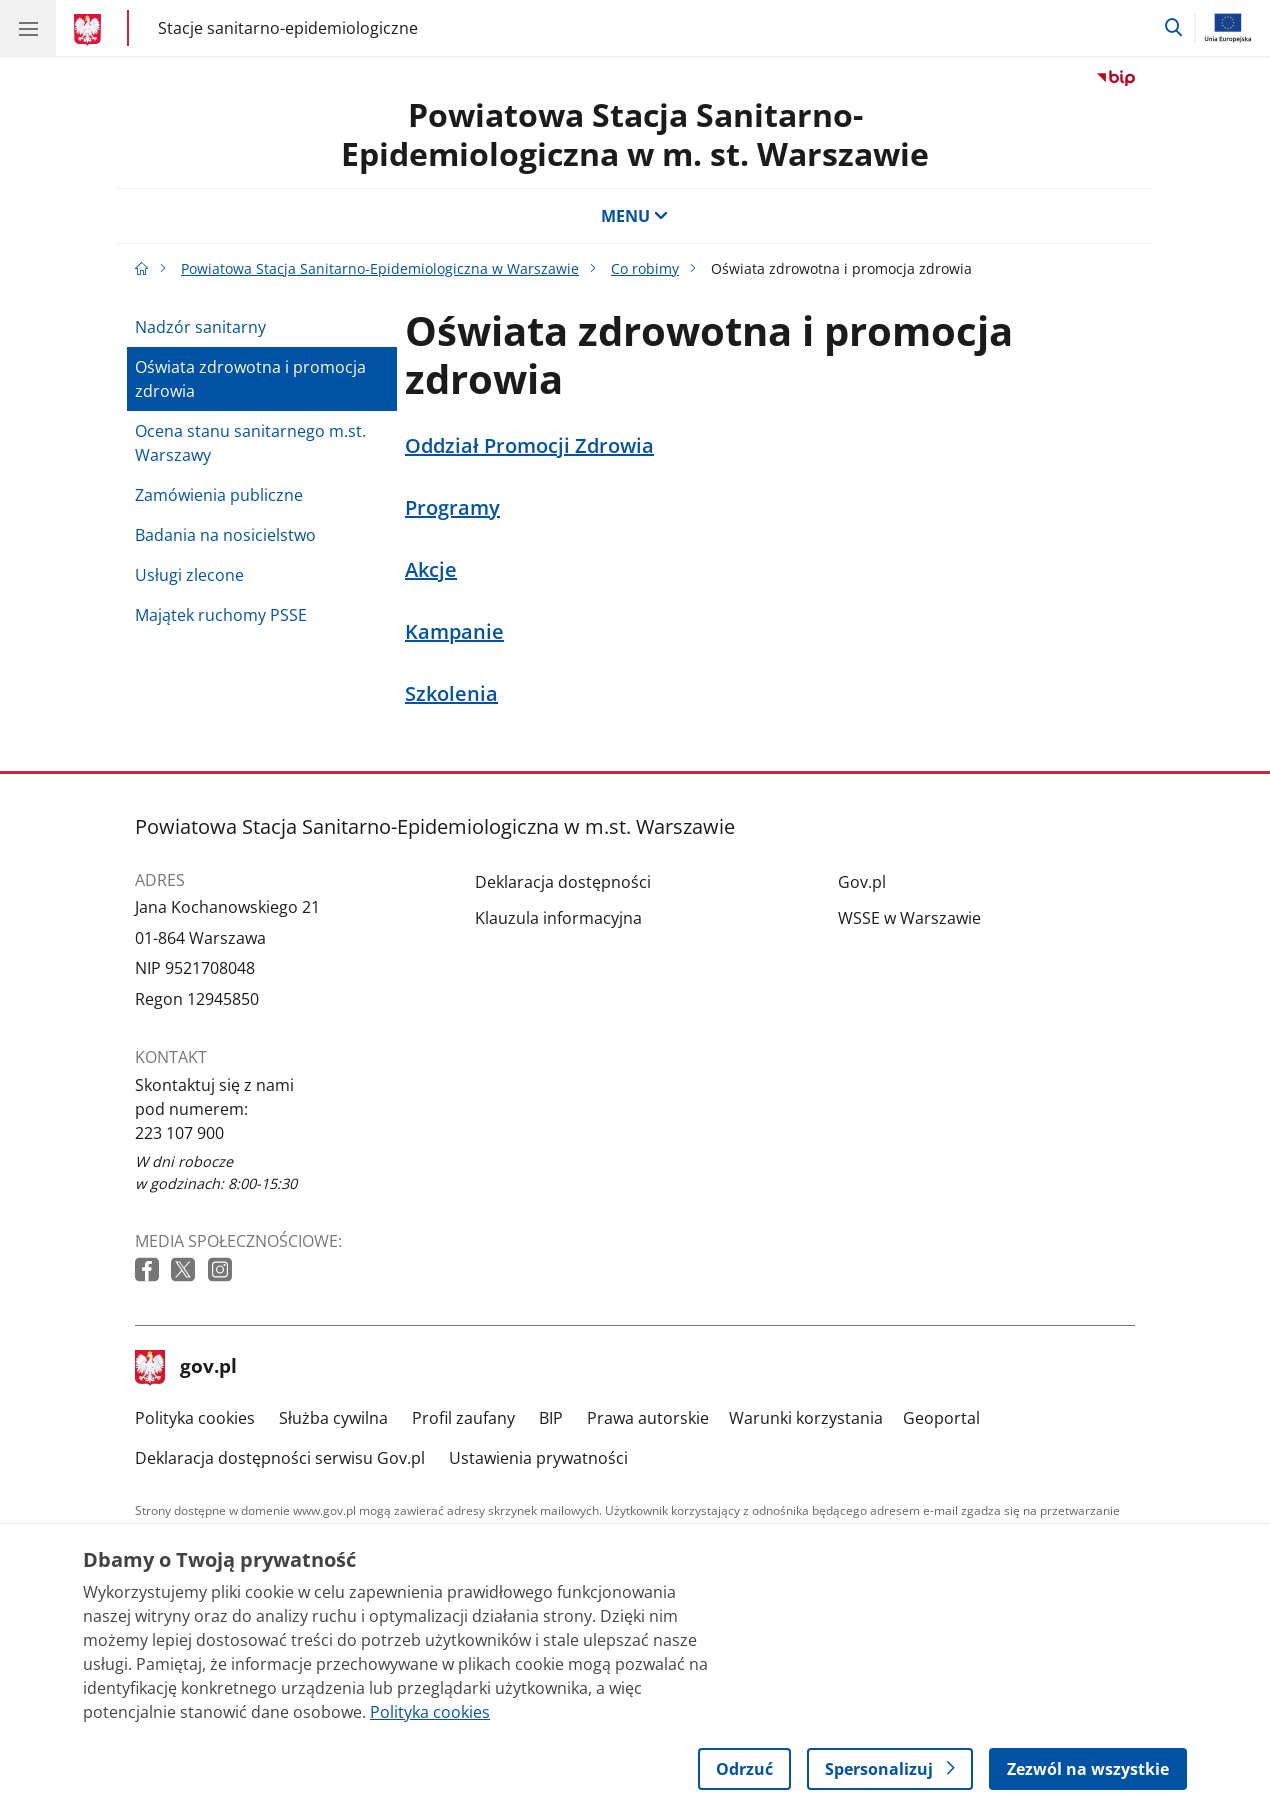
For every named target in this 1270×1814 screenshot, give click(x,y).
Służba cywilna (333, 1418)
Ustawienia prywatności (538, 1458)
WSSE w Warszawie (909, 918)
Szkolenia (451, 694)
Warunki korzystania (806, 1418)
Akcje (431, 570)
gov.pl (186, 1368)
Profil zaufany (463, 1418)
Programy (452, 508)
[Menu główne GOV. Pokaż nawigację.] (28, 28)
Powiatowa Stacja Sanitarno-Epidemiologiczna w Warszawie (380, 268)
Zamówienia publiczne (219, 495)
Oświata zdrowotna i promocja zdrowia (250, 379)
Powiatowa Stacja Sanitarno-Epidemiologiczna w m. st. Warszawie (635, 133)
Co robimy (645, 268)
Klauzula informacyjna (558, 918)
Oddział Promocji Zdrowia (529, 446)
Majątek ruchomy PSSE (221, 615)
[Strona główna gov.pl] (90, 30)
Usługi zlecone (189, 575)
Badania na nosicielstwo (225, 535)
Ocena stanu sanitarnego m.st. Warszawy (250, 443)
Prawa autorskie (648, 1418)
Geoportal (941, 1418)
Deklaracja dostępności (563, 882)
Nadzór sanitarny (200, 327)
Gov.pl (862, 882)
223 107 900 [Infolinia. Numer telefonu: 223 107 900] (179, 1133)
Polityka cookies (195, 1418)
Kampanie (454, 632)
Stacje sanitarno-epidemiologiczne (288, 27)
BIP (551, 1418)
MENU (635, 216)
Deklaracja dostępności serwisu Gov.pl (280, 1458)
